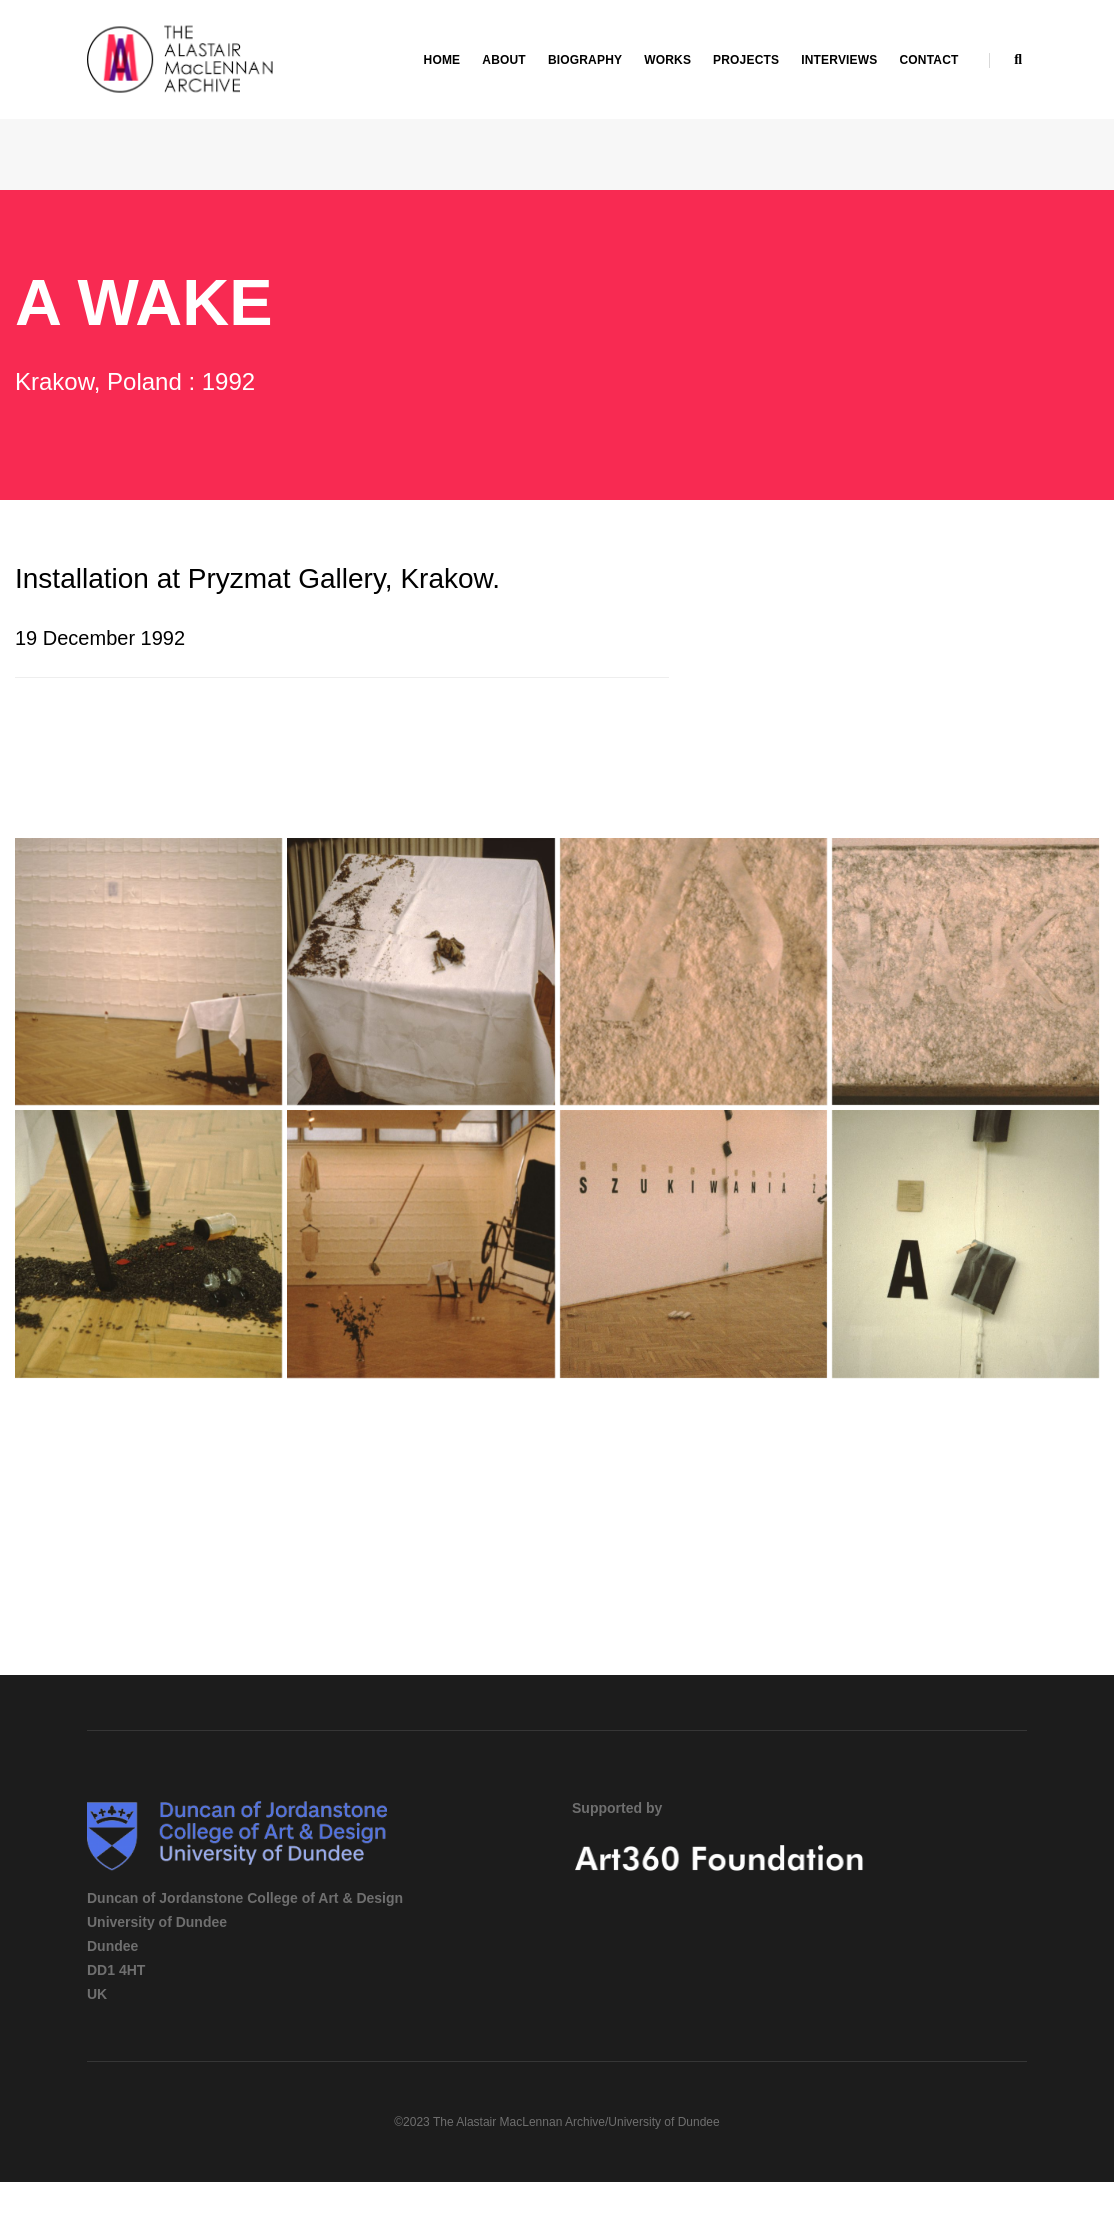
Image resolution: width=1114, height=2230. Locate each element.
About (504, 60)
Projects (746, 60)
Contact (928, 60)
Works (667, 60)
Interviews (839, 60)
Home (442, 60)
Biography (585, 60)
